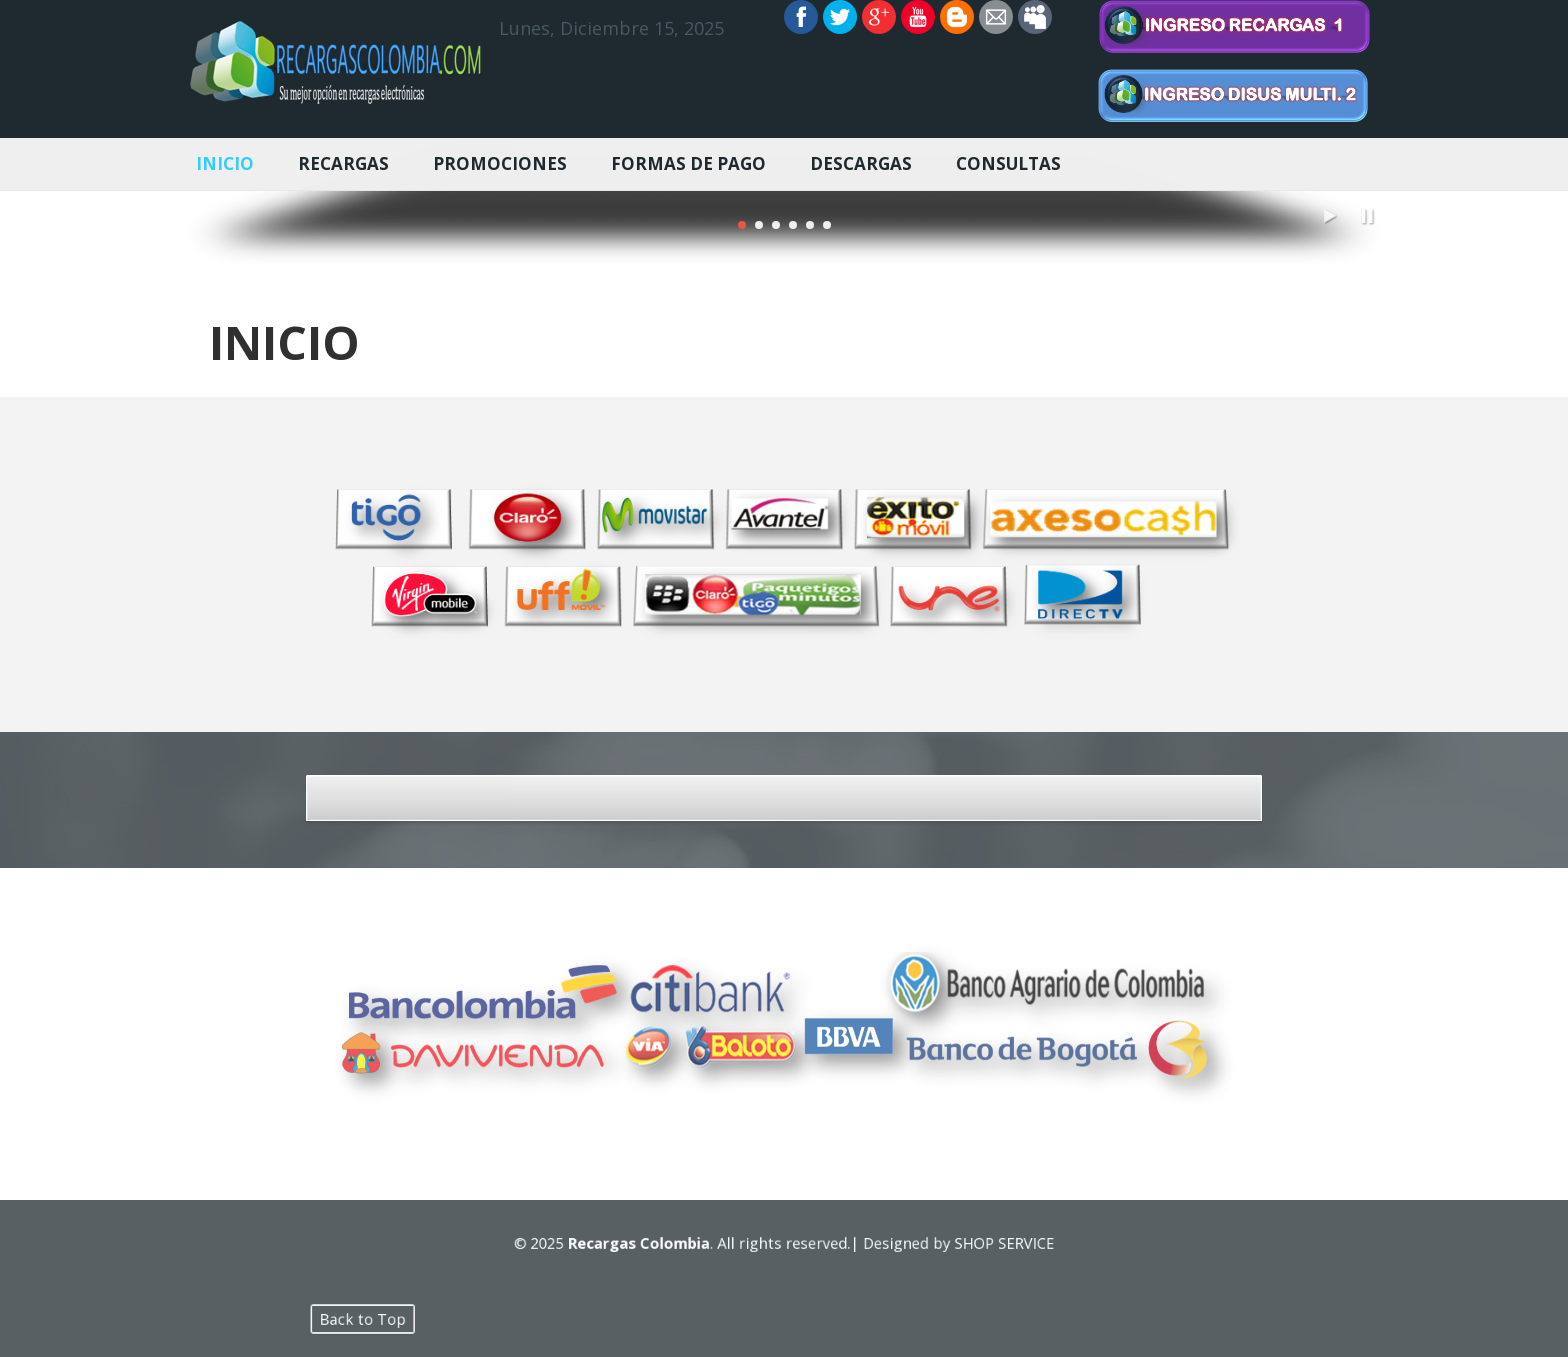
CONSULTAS (1008, 163)
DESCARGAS (861, 163)
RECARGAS (343, 163)
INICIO (225, 163)
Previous (207, 201)
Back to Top (471, 1318)
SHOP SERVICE (948, 1242)
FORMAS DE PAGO (688, 163)
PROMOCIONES (500, 163)
